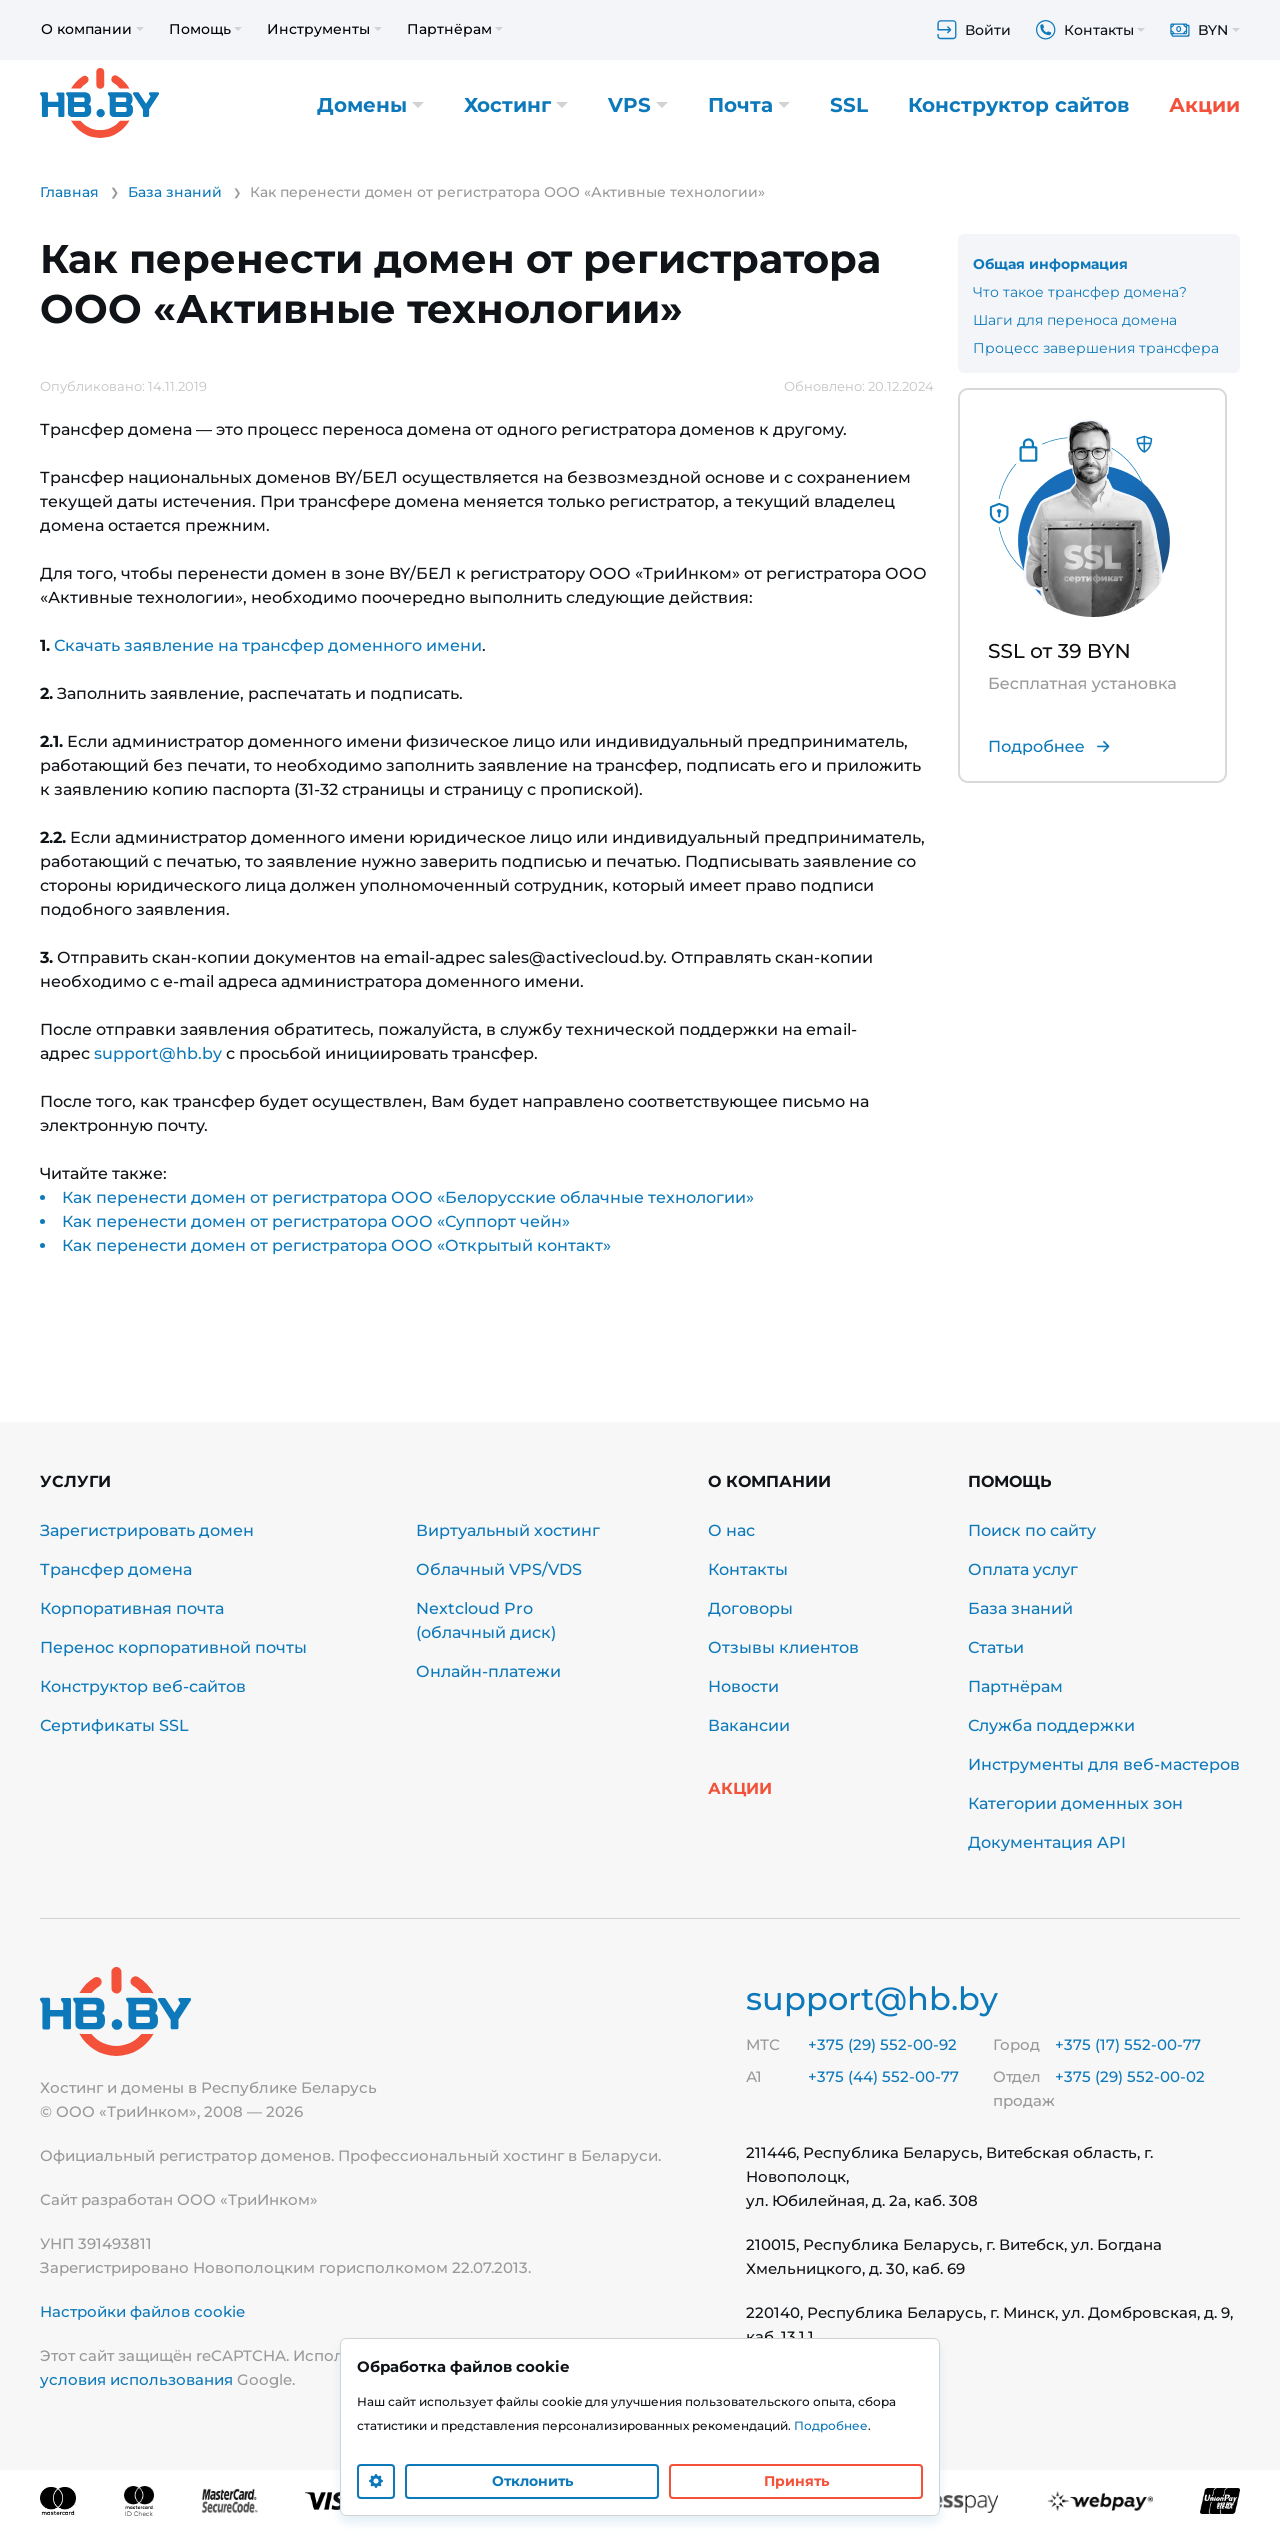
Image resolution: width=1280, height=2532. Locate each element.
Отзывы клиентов (783, 1647)
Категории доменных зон (1075, 1803)
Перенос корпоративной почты (173, 1647)
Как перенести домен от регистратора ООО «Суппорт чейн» (316, 1221)
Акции (1204, 105)
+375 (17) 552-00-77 (1128, 2044)
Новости (743, 1686)
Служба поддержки (1051, 1725)
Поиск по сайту (1032, 1530)
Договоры (750, 1608)
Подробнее (831, 2425)
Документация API (1047, 1842)
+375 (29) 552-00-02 (1130, 2076)
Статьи (996, 1647)
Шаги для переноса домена (1075, 320)
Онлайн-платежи (488, 1671)
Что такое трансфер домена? (1080, 292)
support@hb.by (158, 1053)
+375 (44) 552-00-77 (883, 2076)
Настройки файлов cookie (142, 2311)
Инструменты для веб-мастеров (1104, 1764)
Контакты (748, 1569)
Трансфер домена (116, 1569)
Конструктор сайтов (1018, 105)
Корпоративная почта (132, 1608)
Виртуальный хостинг (508, 1530)
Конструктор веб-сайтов (143, 1686)
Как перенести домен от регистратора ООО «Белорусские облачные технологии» (408, 1197)
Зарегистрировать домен (147, 1530)
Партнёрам (1015, 1686)
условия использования (136, 2379)
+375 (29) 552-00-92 (882, 2044)
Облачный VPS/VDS (499, 1569)
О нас (731, 1530)
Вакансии (749, 1725)
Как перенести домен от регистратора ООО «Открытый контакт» (336, 1245)
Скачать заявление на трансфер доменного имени (268, 645)
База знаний (1020, 1608)
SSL (849, 105)
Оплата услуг (1023, 1569)
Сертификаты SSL (114, 1725)
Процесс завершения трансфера (1096, 348)
